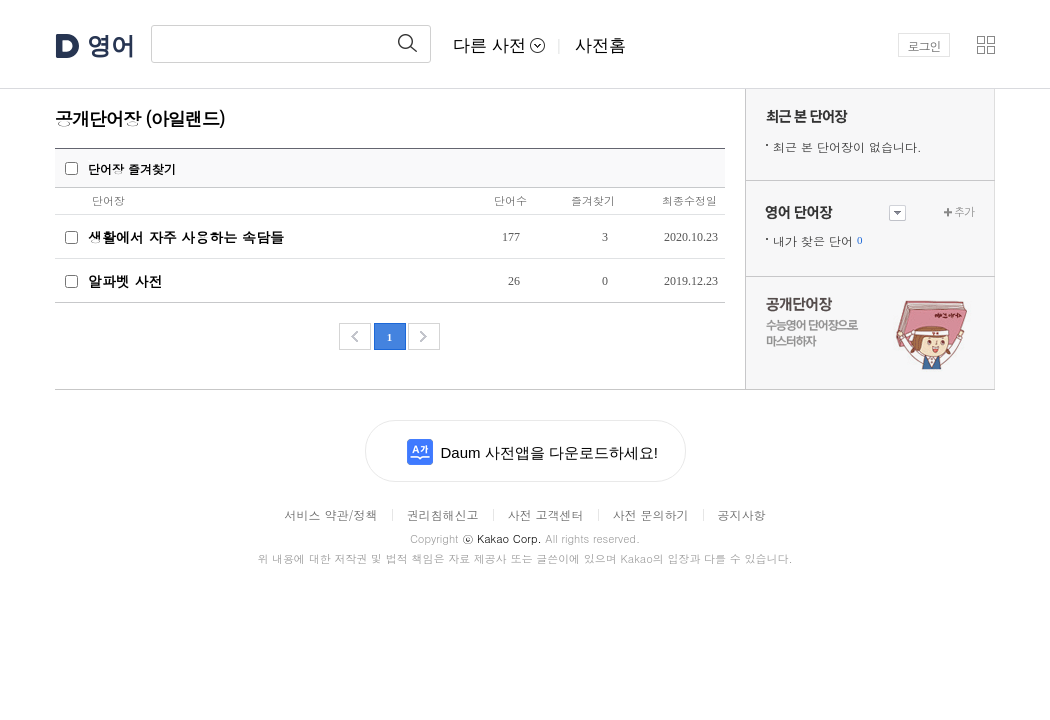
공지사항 (742, 514)
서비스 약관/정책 (330, 514)
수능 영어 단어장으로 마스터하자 (870, 332)
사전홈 (600, 45)
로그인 (924, 45)
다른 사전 (499, 45)
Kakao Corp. (501, 538)
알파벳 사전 (125, 281)
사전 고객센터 (545, 514)
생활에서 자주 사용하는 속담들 (186, 237)
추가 (964, 211)
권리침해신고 (442, 514)
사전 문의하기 (651, 514)
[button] (986, 45)
